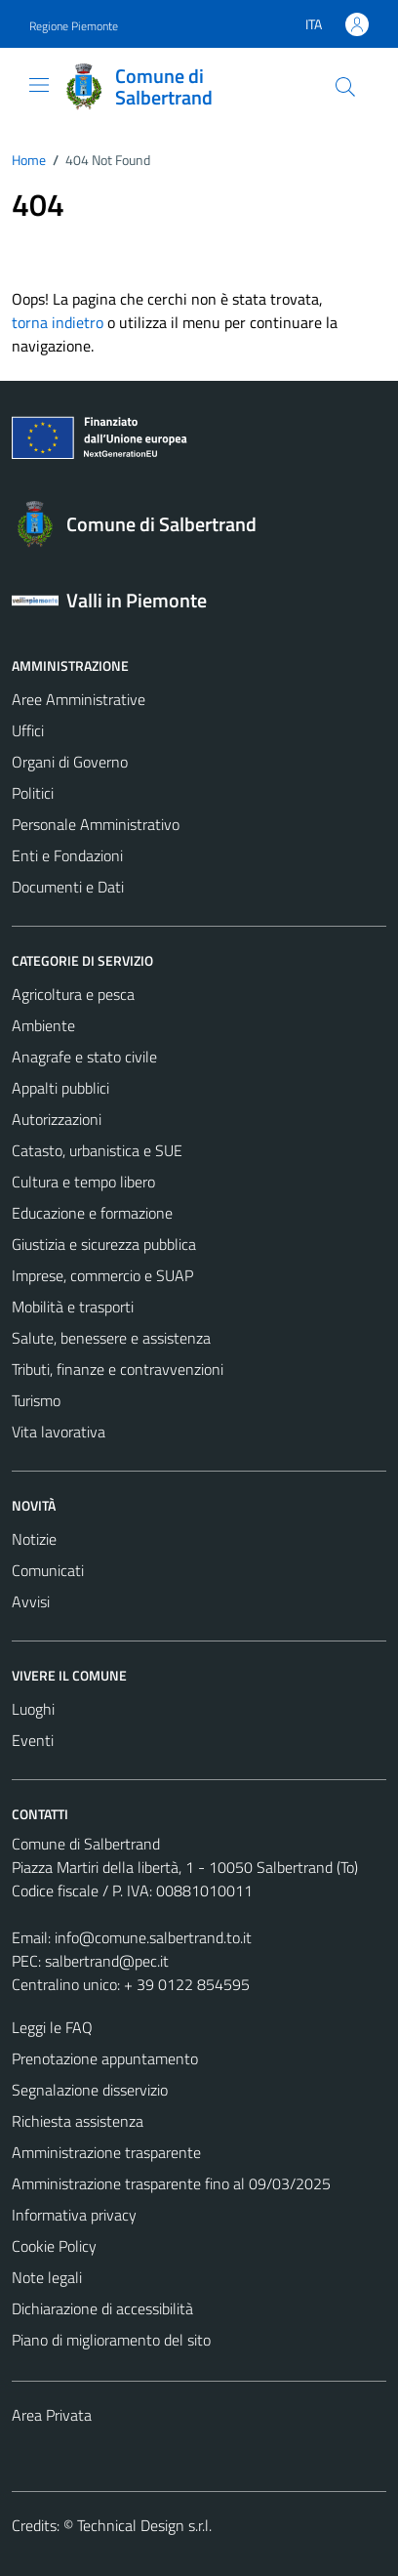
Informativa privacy (74, 2214)
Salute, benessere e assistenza (111, 1338)
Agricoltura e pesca (73, 994)
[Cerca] (345, 86)
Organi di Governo (70, 761)
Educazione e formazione (92, 1213)
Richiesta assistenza (77, 2121)
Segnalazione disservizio (90, 2089)
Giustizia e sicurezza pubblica (104, 1244)
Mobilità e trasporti (73, 1306)
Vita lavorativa (58, 1431)
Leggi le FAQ (52, 2027)
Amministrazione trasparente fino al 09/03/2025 (171, 2183)
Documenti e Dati (68, 886)
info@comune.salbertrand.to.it (153, 1937)
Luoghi (33, 1709)
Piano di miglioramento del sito (111, 2339)
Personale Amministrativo (95, 824)
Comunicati (48, 1570)
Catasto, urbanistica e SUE (97, 1150)
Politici (33, 793)
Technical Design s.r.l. (144, 2525)
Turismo (36, 1400)
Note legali (47, 2277)
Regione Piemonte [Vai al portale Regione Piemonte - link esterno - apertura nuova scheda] (73, 26)
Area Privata (52, 2415)
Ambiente (43, 1025)
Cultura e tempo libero (83, 1181)
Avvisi (31, 1601)
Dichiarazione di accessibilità (102, 2308)
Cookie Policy (54, 2246)
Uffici (28, 730)
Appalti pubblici (60, 1088)
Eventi (33, 1740)
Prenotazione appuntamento (105, 2058)
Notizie (34, 1539)
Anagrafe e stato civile (84, 1056)
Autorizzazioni (56, 1119)
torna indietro (57, 322)
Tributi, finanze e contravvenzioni (117, 1369)
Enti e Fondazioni (67, 855)
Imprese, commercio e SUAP (102, 1275)
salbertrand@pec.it (107, 1961)
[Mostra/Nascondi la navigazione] (39, 85)
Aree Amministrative (78, 699)
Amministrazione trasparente (106, 2152)
